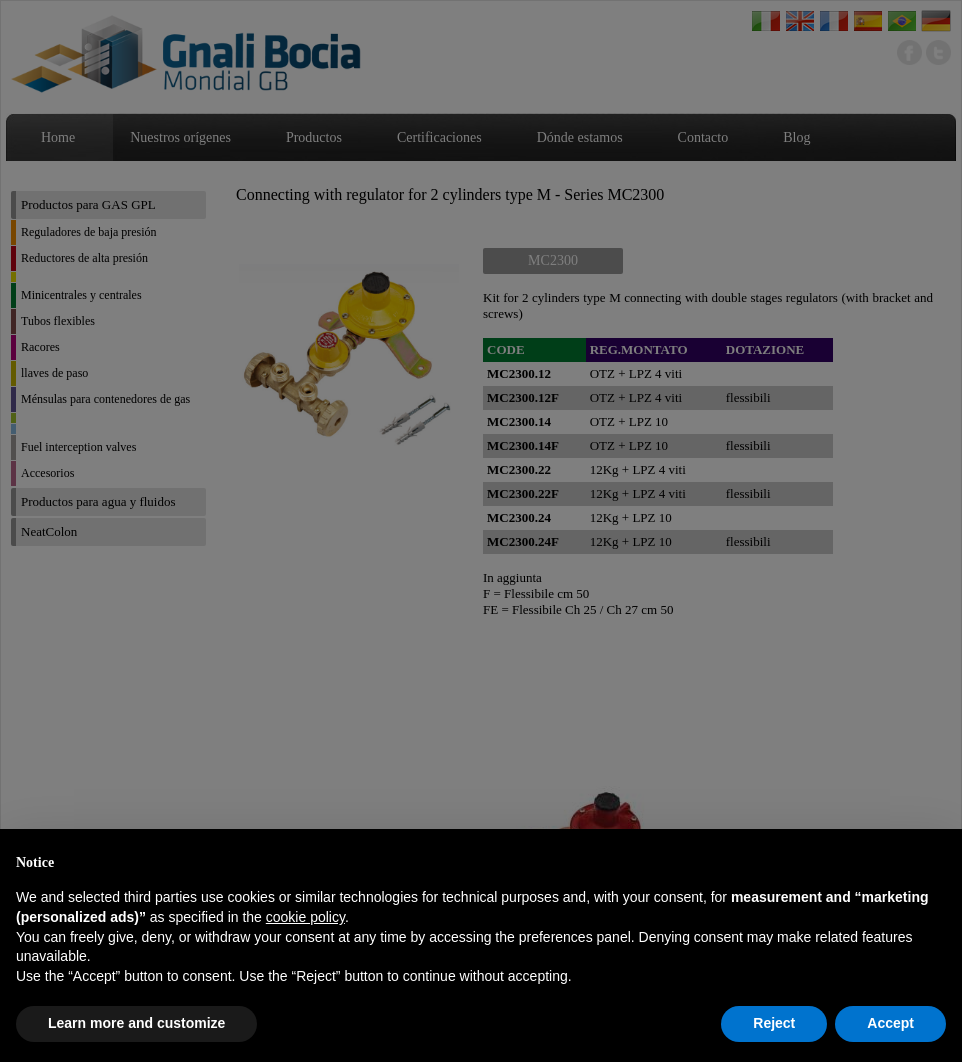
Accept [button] (890, 1023)
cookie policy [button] (305, 917)
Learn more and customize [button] (136, 1023)
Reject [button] (774, 1023)
